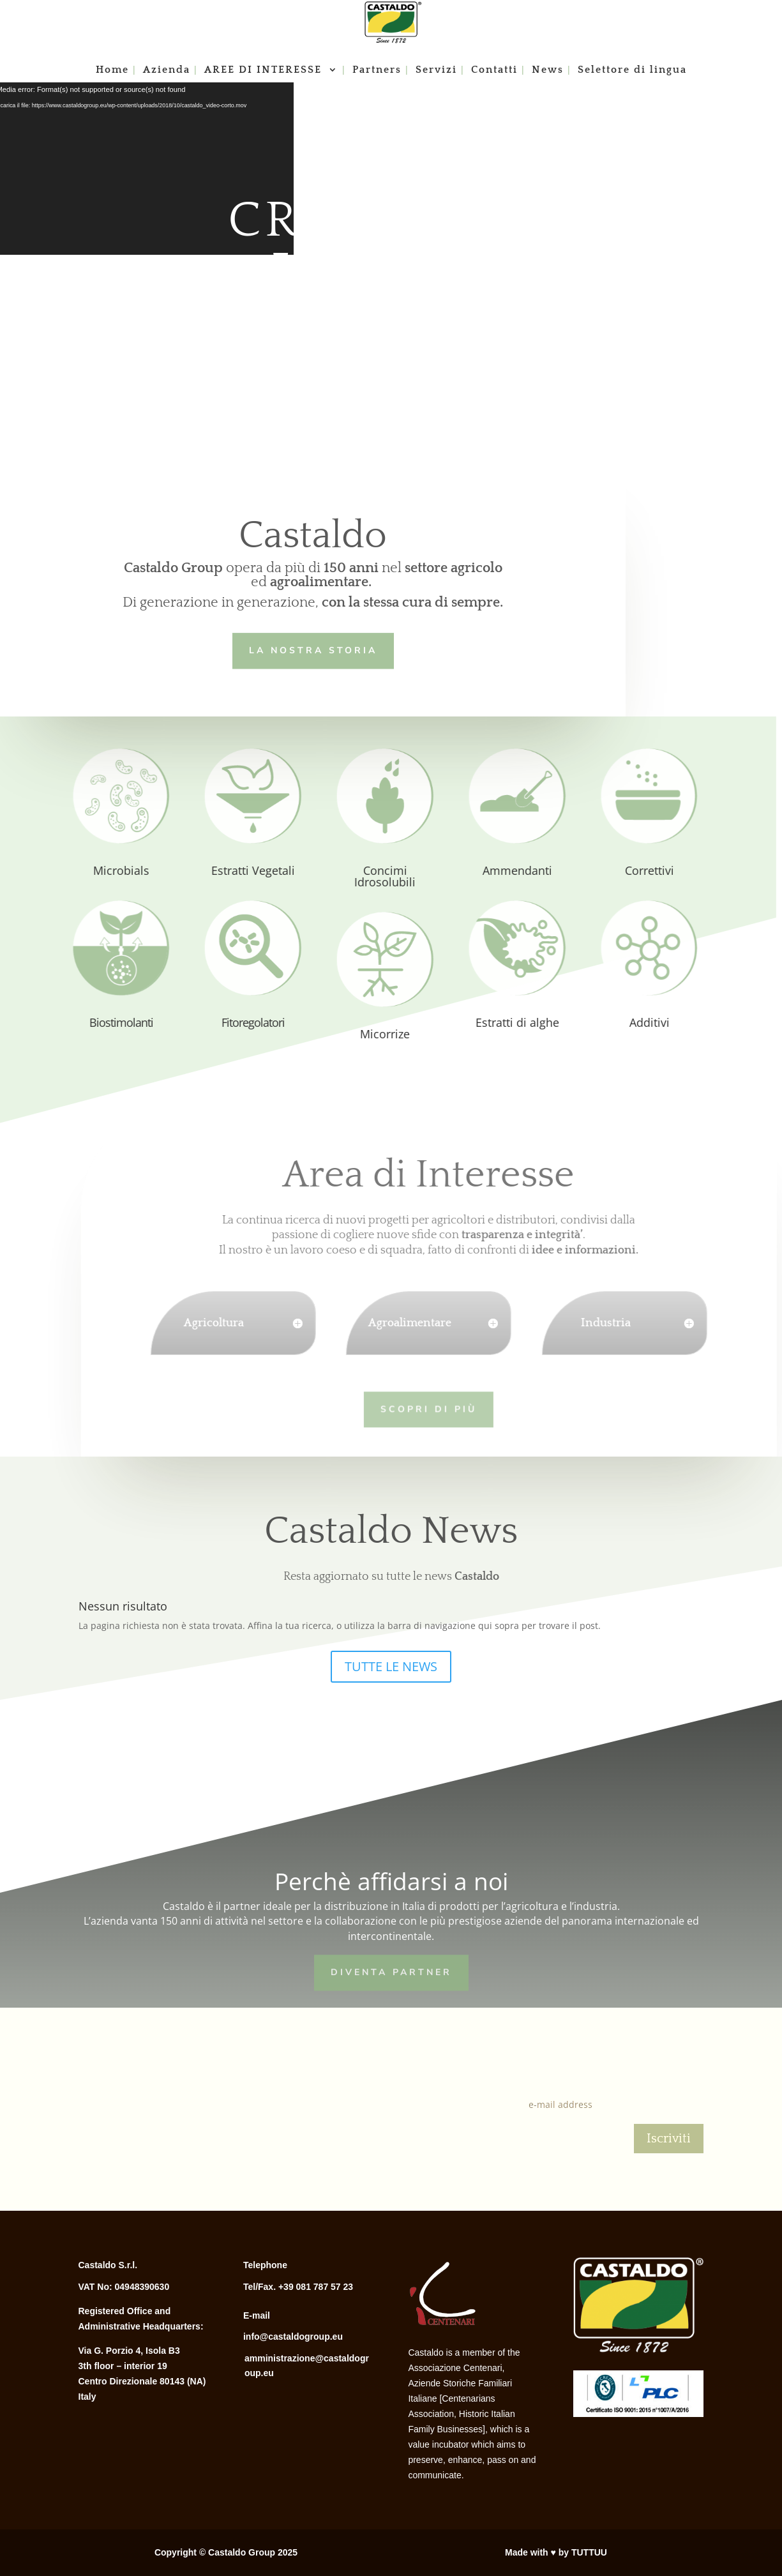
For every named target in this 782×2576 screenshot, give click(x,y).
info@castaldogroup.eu (293, 2336)
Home (112, 70)
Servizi (436, 70)
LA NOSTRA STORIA (310, 649)
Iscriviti (669, 2139)
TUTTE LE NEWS (391, 1666)
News (548, 70)
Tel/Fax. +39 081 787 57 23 (298, 2287)
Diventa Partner (391, 1971)
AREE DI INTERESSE (265, 70)
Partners (377, 70)
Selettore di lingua (632, 70)
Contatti (494, 70)
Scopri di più (406, 1408)
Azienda (166, 70)
